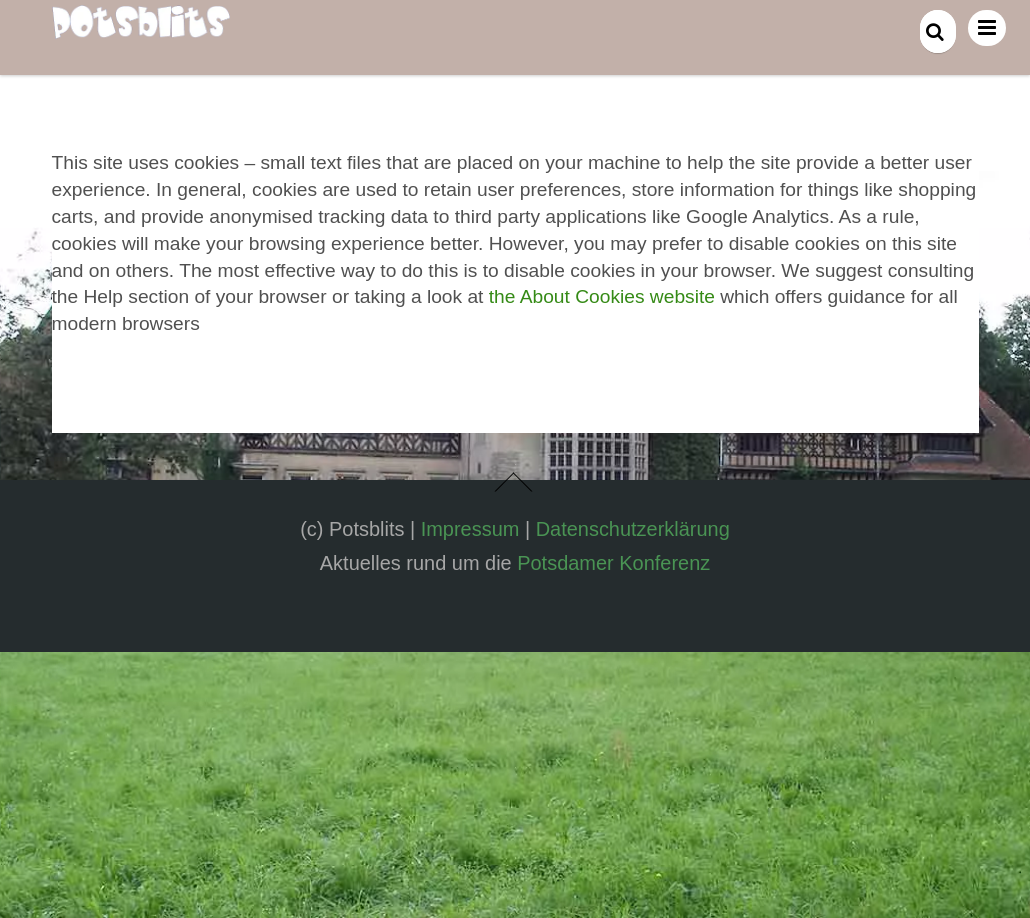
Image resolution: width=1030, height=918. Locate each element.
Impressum (470, 529)
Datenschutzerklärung (633, 529)
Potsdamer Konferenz (613, 563)
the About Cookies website (602, 296)
